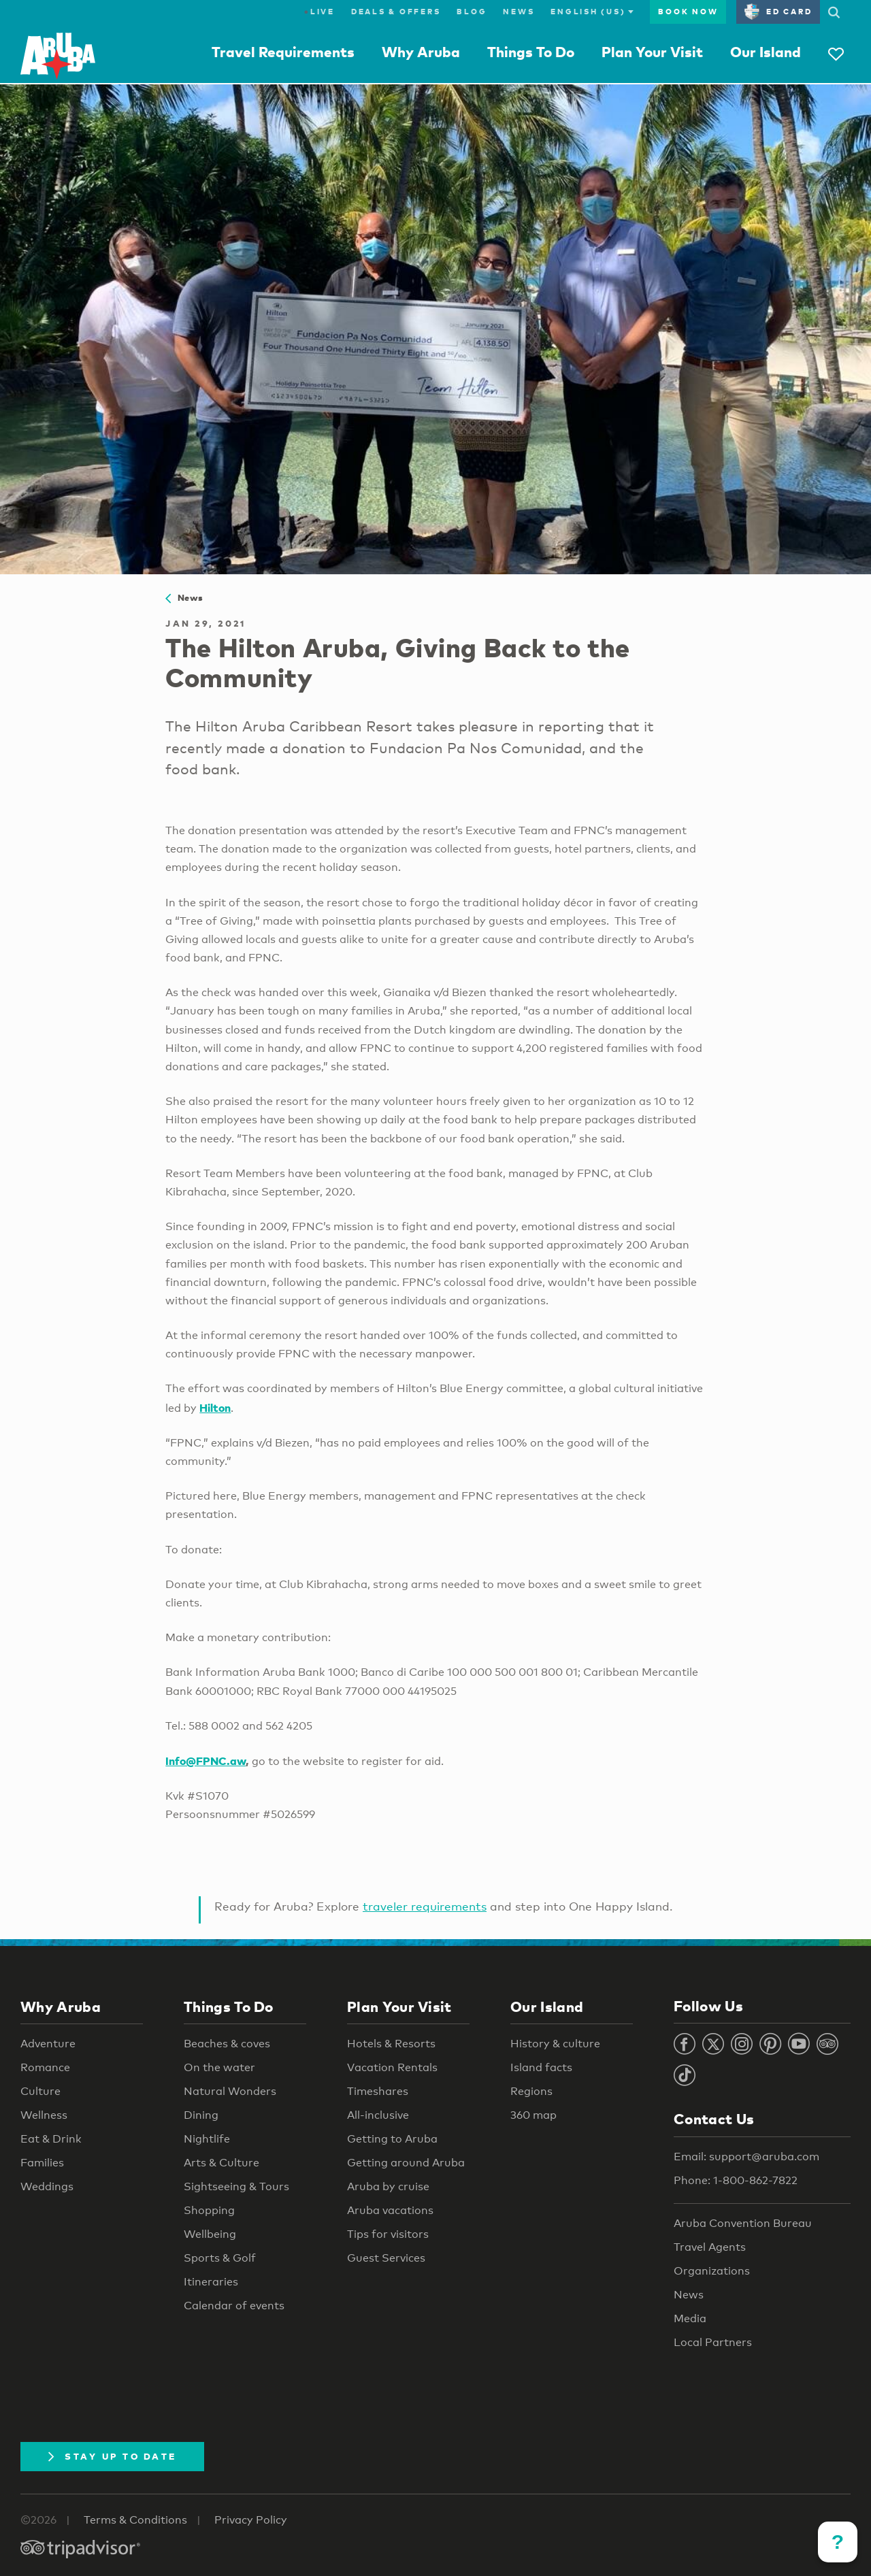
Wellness (43, 2115)
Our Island (765, 52)
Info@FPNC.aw (205, 1760)
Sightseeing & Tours (236, 2186)
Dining (201, 2115)
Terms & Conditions (135, 2519)
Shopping (209, 2210)
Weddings (46, 2186)
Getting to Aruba (392, 2138)
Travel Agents (710, 2247)
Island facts (541, 2067)
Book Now (688, 11)
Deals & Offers (396, 11)
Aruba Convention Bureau (743, 2223)
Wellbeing (210, 2234)
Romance (45, 2067)
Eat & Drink (51, 2138)
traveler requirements (425, 1906)
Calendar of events (234, 2305)
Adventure (48, 2043)
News (518, 11)
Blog (472, 11)
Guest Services (386, 2257)
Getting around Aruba (406, 2162)
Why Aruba (421, 52)
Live (319, 11)
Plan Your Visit (652, 52)
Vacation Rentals (392, 2067)
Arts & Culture (221, 2162)
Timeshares (377, 2091)
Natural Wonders (230, 2091)
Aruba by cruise (388, 2186)
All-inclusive (378, 2115)
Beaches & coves (227, 2043)
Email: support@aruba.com (746, 2156)
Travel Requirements (283, 52)
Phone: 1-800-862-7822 (736, 2180)
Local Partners (713, 2342)
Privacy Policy (250, 2519)
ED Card (778, 11)
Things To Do (530, 52)
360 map (533, 2115)
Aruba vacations (390, 2210)
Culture (40, 2091)
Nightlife (207, 2138)
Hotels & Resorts (391, 2043)
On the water (219, 2067)
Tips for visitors (388, 2234)
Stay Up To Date (112, 2456)
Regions (531, 2091)
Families (42, 2162)
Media (690, 2318)
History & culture (555, 2043)
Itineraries (211, 2281)
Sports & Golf (220, 2257)
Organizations (712, 2270)
